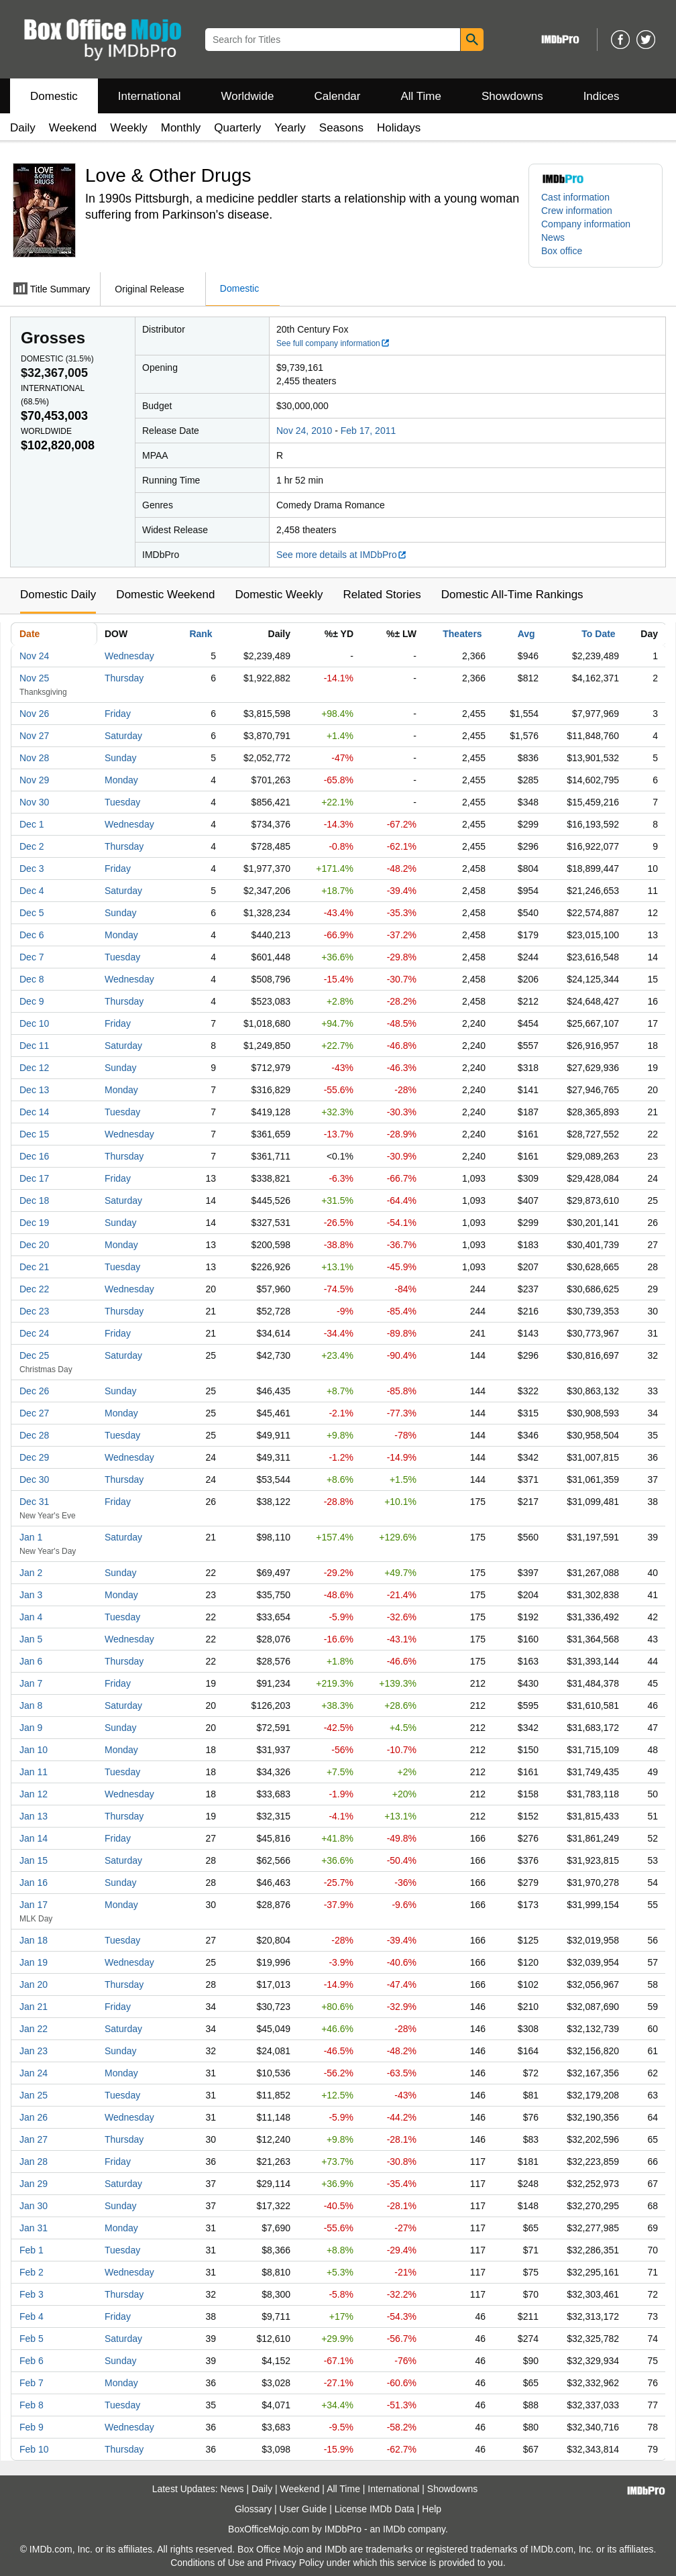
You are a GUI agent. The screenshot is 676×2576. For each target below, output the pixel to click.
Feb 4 (31, 2316)
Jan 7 (30, 1683)
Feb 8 (31, 2405)
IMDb (394, 2529)
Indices (601, 96)
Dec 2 (31, 846)
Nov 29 (34, 780)
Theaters (462, 633)
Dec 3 (31, 868)
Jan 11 (33, 1772)
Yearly (290, 127)
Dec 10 (34, 1023)
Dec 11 (34, 1045)
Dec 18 (34, 1200)
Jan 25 (33, 2095)
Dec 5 (31, 912)
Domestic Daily (58, 594)
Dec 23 (34, 1311)
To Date (598, 633)
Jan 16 (33, 1882)
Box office (561, 250)
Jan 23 (33, 2051)
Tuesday (122, 802)
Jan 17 (33, 1904)
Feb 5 (31, 2338)
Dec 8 (31, 979)
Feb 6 (31, 2360)
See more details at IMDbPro (341, 554)
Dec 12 (34, 1067)
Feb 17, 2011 (368, 430)
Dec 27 (34, 1413)
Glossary (253, 2509)
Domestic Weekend (165, 594)
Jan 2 (30, 1572)
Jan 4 (30, 1617)
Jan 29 (33, 2183)
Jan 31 (33, 2228)
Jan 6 (30, 1661)
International (149, 96)
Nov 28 (34, 757)
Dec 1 (31, 824)
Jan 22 (33, 2028)
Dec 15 (34, 1134)
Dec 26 (34, 1391)
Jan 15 (33, 1860)
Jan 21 (33, 2006)
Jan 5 (30, 1639)
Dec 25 (34, 1355)
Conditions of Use (207, 2562)
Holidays (398, 127)
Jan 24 (33, 2073)
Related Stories (381, 594)
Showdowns (512, 96)
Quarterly (237, 127)
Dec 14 (34, 1112)
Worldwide (247, 96)
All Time (421, 96)
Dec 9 (31, 1001)
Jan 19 (33, 1962)
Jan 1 (30, 1537)
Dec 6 (31, 935)
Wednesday (129, 656)
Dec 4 (31, 890)
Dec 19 (34, 1222)
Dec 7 (31, 957)
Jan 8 (30, 1705)
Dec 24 (34, 1333)
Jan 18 (33, 1940)
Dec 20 (34, 1244)
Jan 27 (33, 2139)
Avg (526, 633)
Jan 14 (33, 1838)
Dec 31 (34, 1501)
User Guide (303, 2509)
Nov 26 (34, 713)
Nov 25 (34, 678)
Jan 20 (33, 1984)
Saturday (123, 735)
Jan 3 (30, 1594)
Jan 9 (30, 1727)
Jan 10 (33, 1749)
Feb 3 (31, 2294)
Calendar (338, 96)
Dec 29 (34, 1457)
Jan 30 (33, 2205)
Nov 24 (34, 656)
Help (431, 2509)
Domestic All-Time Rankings (512, 594)
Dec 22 (34, 1289)
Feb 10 (34, 2449)
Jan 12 (33, 1794)
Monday (121, 780)
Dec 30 (34, 1479)
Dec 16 (34, 1156)
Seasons (341, 127)
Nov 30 (34, 802)
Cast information (575, 197)
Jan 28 (33, 2161)
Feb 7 (31, 2382)
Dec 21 (34, 1267)
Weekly (128, 127)
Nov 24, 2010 (304, 430)
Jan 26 (33, 2117)
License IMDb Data (374, 2509)
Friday (118, 713)
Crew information (576, 210)
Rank (200, 633)
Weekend (73, 127)
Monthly (181, 127)
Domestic (54, 96)
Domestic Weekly (279, 594)
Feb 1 (31, 2250)
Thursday (124, 678)
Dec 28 (34, 1435)
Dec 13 (34, 1089)
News (553, 237)
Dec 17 (34, 1178)
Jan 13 (33, 1816)
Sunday (120, 757)
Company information (585, 224)
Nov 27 (34, 735)
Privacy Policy (295, 2562)
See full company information (333, 343)
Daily (23, 127)
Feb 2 (31, 2272)
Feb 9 (31, 2427)
